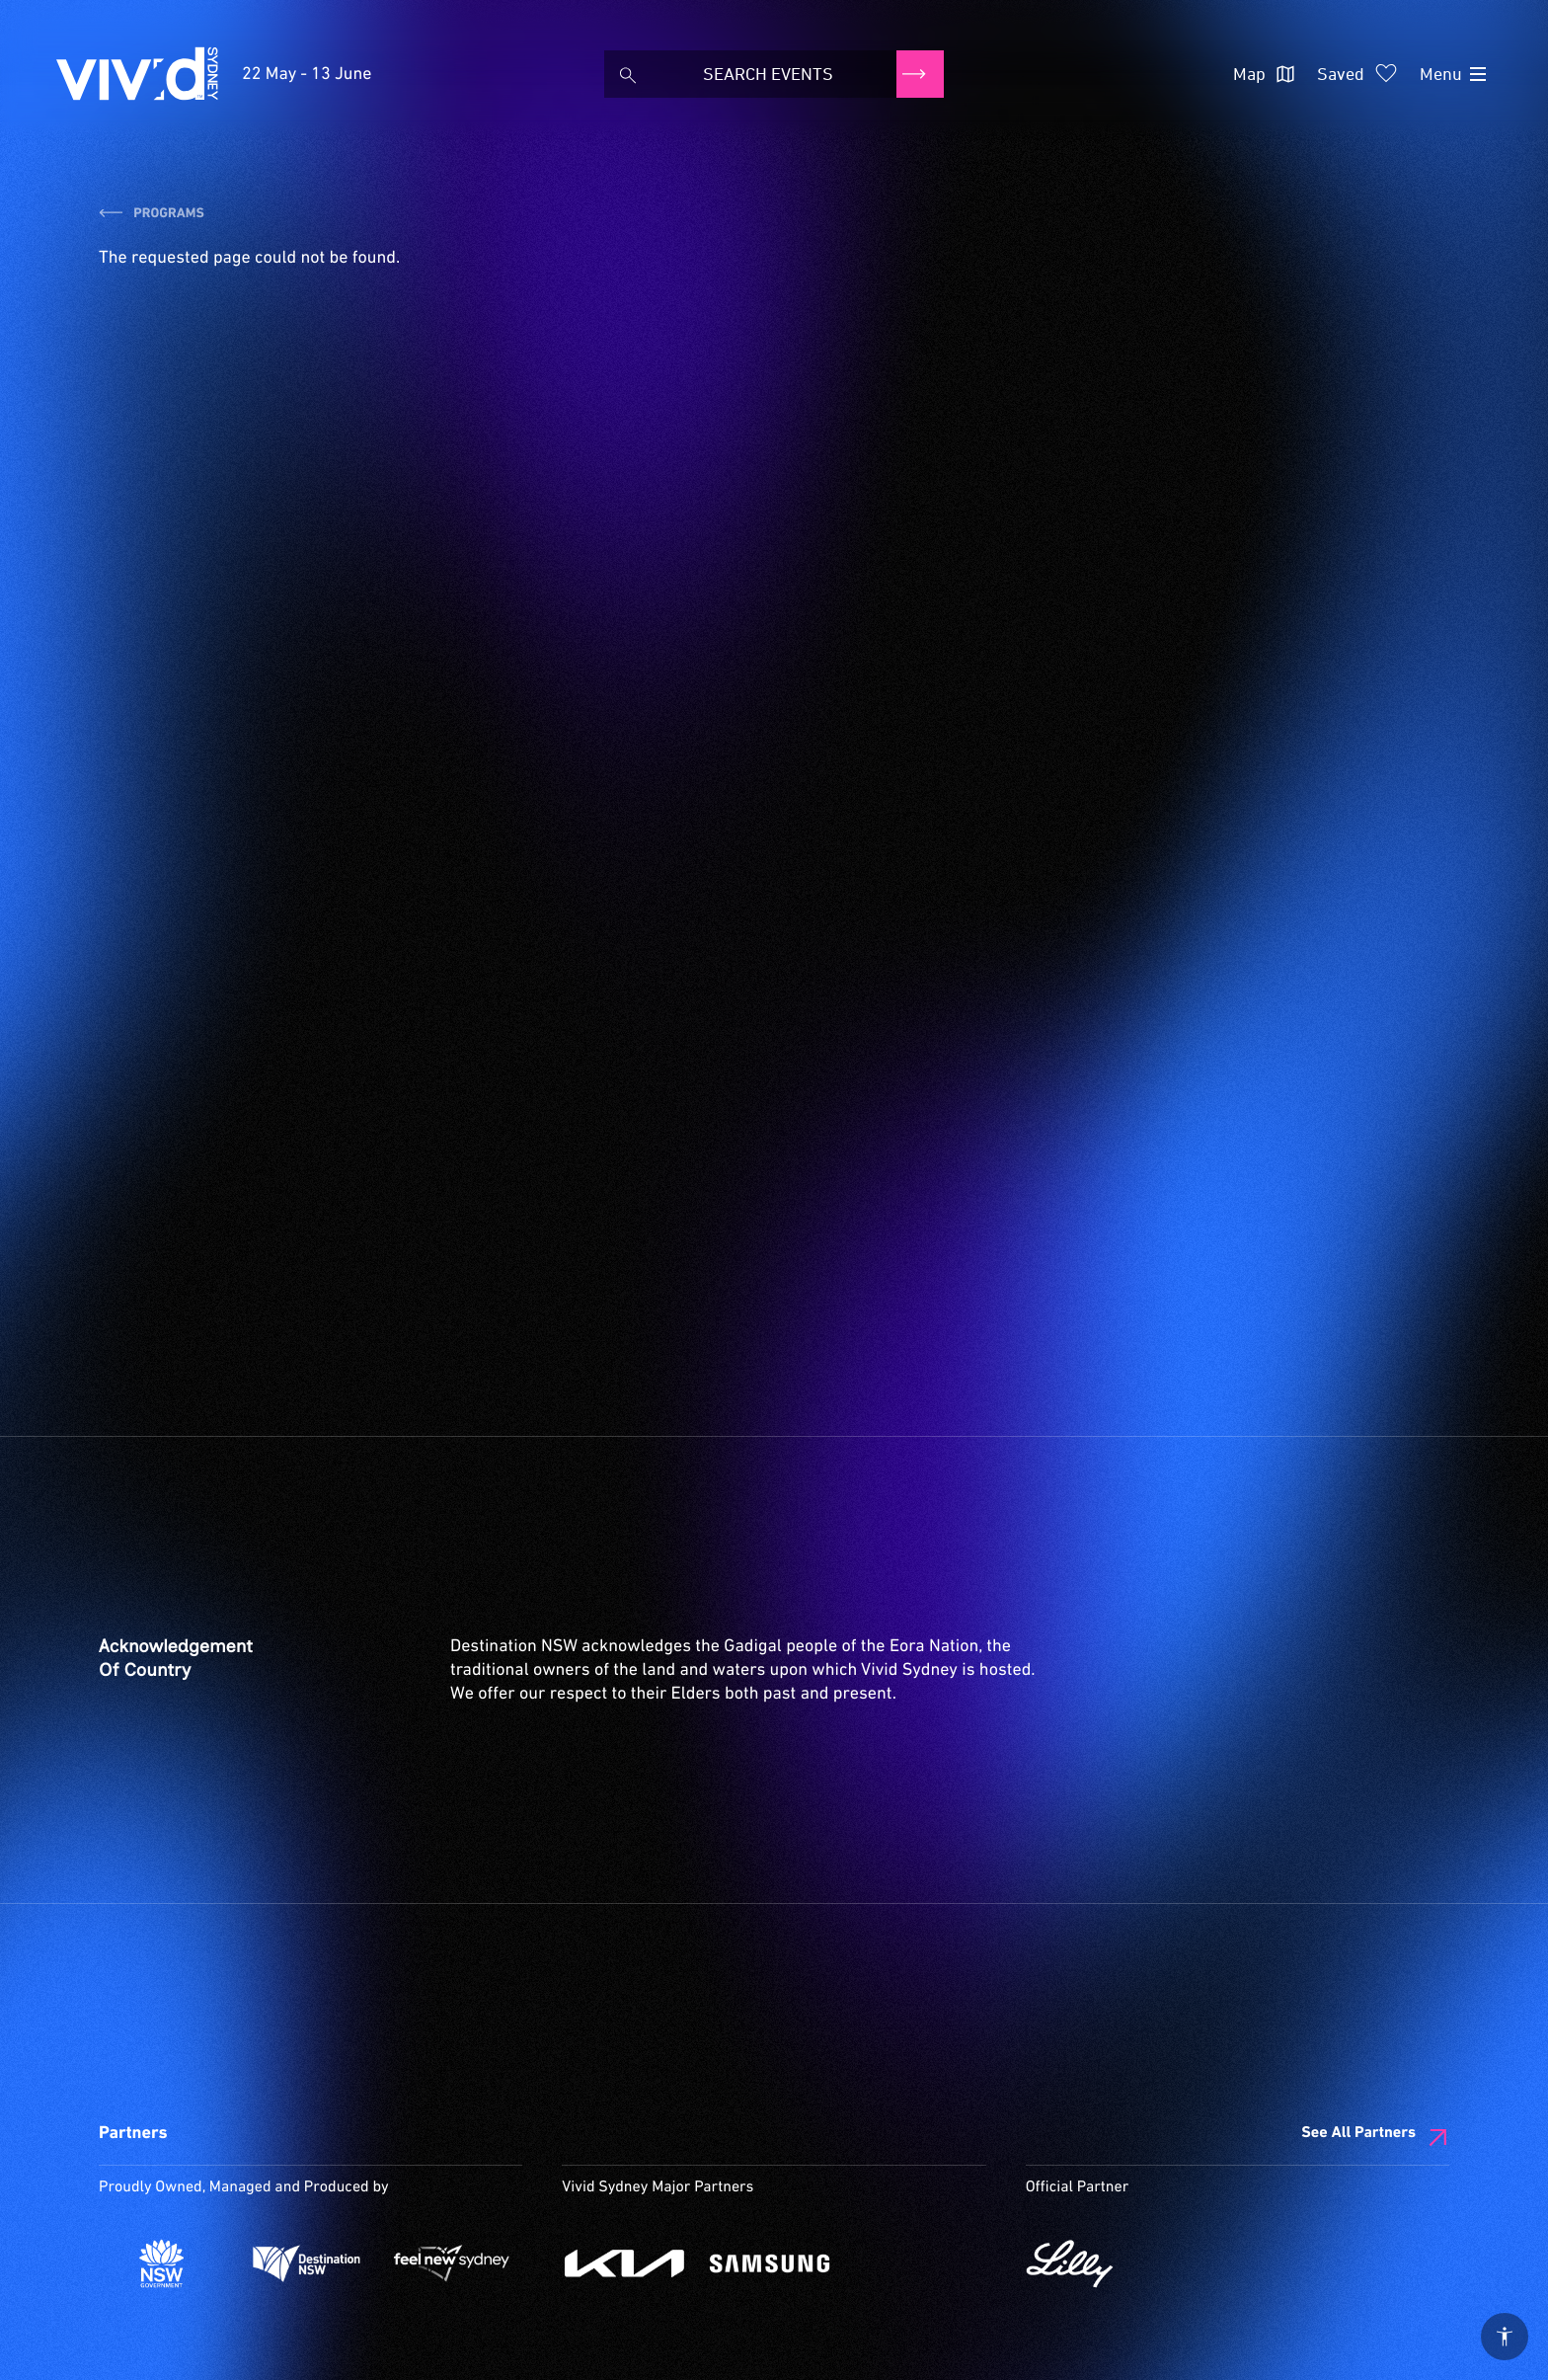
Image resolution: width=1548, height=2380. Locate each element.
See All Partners (1358, 2133)
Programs (151, 214)
